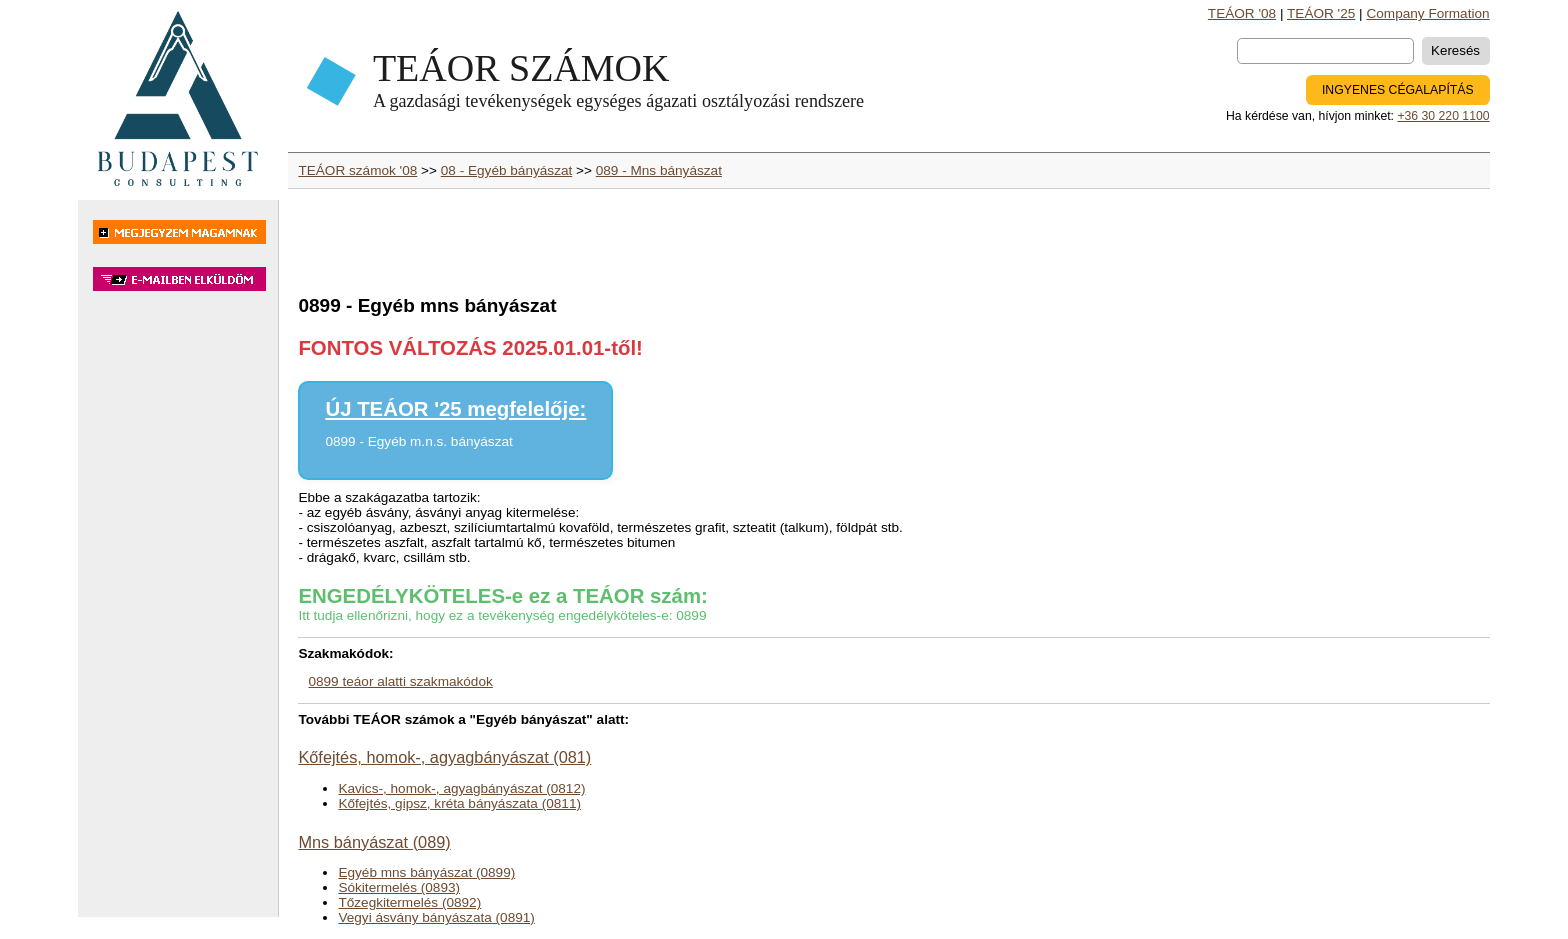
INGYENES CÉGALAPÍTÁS (1398, 90)
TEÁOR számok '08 (357, 170)
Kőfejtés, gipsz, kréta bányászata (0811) (459, 803)
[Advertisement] (178, 614)
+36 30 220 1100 (1443, 116)
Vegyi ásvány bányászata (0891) (436, 917)
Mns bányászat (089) (374, 842)
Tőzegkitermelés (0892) (409, 902)
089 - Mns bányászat (659, 170)
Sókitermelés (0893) (399, 887)
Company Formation (1427, 13)
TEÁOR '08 (1242, 13)
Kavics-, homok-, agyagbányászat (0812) (461, 788)
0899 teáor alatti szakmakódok (400, 681)
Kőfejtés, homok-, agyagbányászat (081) (444, 757)
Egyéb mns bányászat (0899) (426, 872)
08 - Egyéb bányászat (507, 170)
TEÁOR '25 (1321, 13)
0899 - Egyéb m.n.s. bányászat (418, 441)
